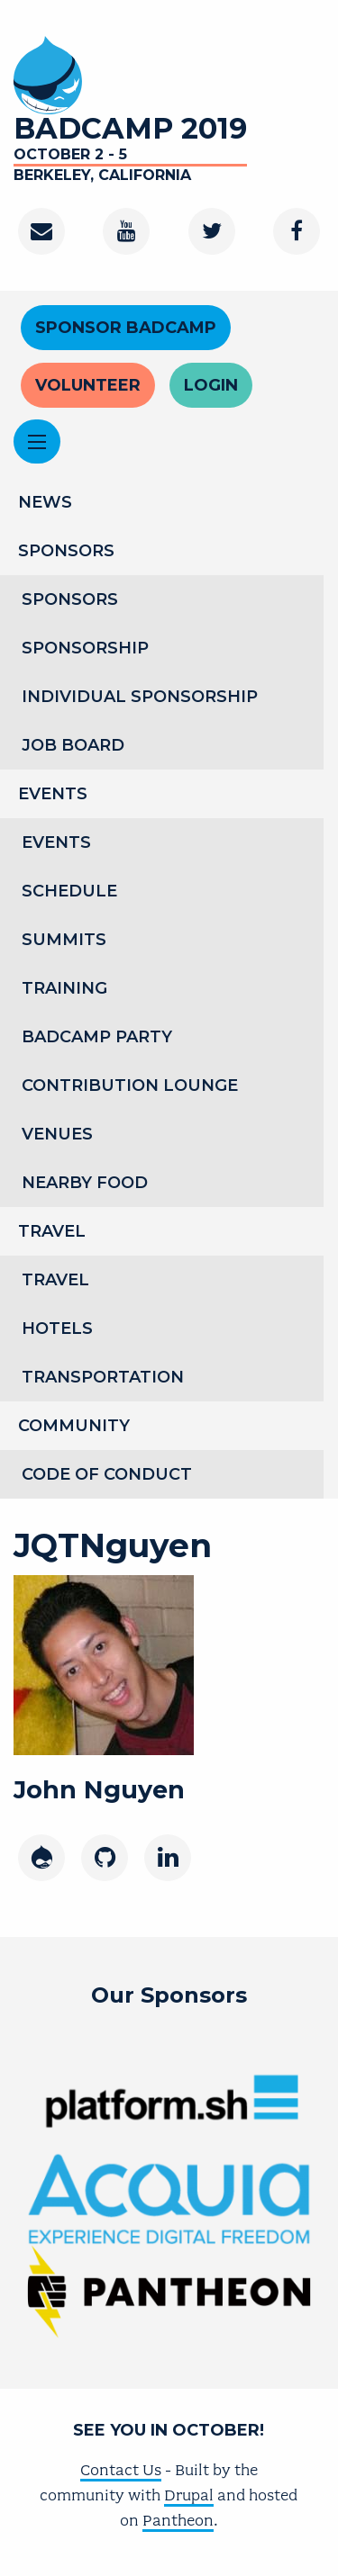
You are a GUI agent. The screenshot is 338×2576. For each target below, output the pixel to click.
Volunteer (88, 385)
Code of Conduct (107, 1474)
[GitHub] (104, 1857)
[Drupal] (41, 1857)
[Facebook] (296, 231)
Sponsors (66, 551)
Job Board (73, 745)
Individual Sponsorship (140, 697)
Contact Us (120, 2470)
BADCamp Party (97, 1037)
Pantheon (178, 2520)
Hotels (57, 1328)
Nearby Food (85, 1183)
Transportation (103, 1377)
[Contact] (41, 231)
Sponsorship (85, 648)
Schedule (69, 891)
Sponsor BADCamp (125, 328)
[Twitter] (211, 231)
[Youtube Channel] (126, 231)
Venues (57, 1134)
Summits (64, 940)
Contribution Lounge (130, 1085)
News (45, 502)
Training (64, 988)
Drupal (189, 2495)
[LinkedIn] (167, 1857)
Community (74, 1426)
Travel (52, 1231)
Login (211, 385)
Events (52, 794)
